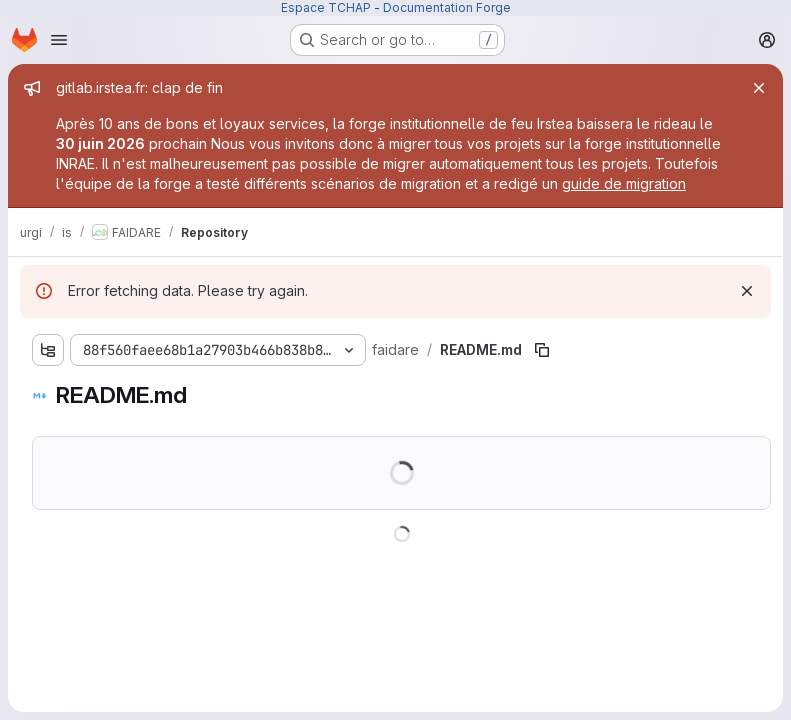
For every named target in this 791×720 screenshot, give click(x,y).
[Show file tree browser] (48, 350)
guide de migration (624, 183)
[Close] (759, 88)
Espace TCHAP (326, 7)
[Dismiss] (747, 291)
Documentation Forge (447, 7)
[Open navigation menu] (59, 40)
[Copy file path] (542, 350)
